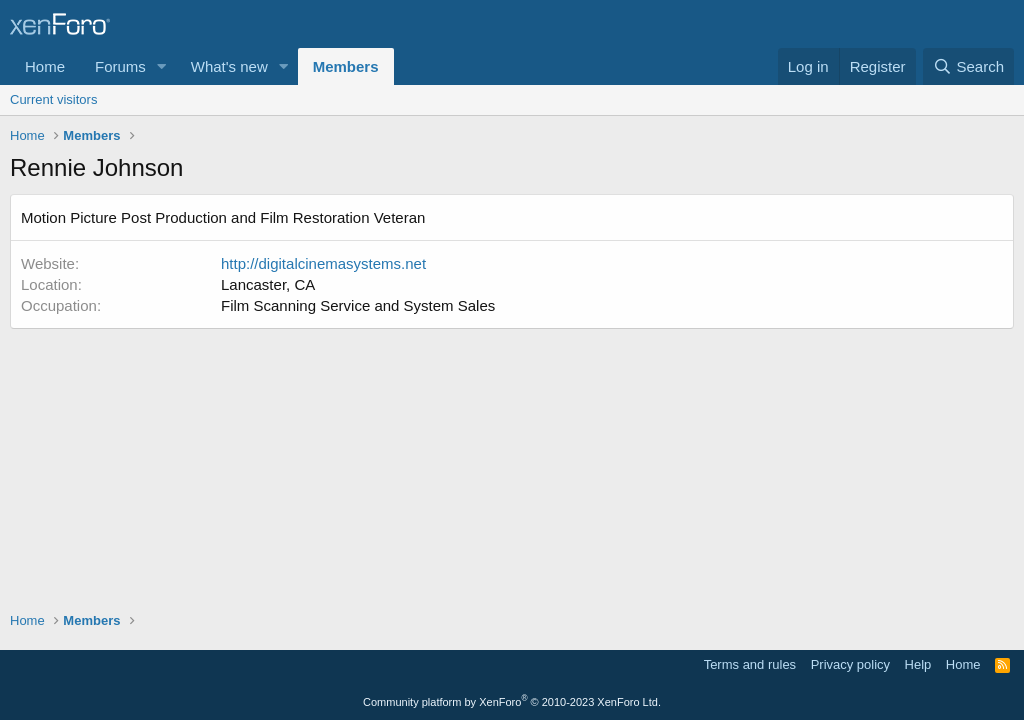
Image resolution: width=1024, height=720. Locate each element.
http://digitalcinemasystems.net (323, 263)
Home (45, 66)
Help (918, 664)
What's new (229, 66)
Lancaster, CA (268, 284)
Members (346, 66)
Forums (120, 66)
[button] (162, 66)
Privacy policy (850, 664)
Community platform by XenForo (512, 702)
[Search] (968, 66)
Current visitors (53, 99)
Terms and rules (750, 664)
